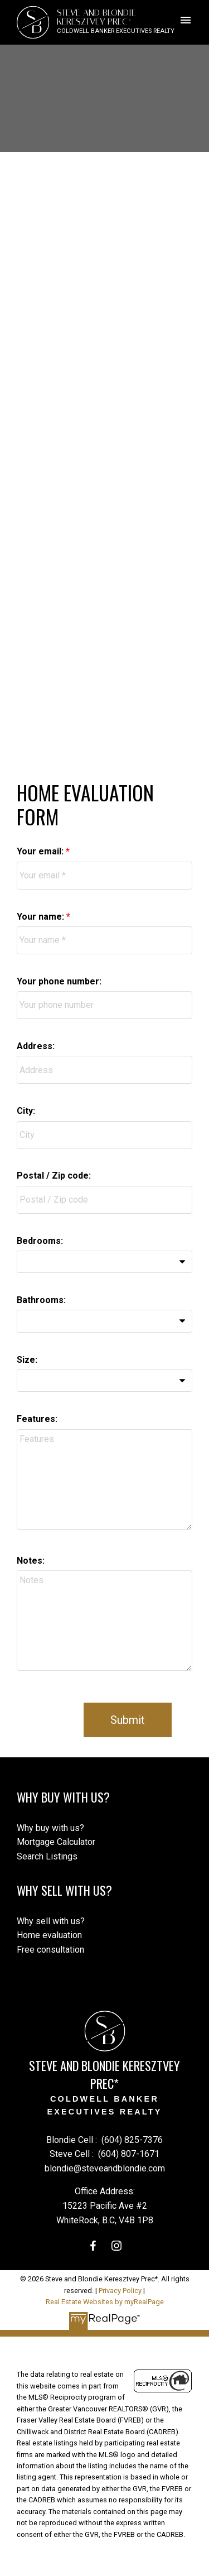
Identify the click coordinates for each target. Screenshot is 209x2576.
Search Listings (47, 1856)
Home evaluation (49, 1935)
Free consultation (50, 1949)
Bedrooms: (40, 1241)
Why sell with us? (51, 1921)
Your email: (41, 851)
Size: (27, 1359)
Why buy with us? (50, 1828)
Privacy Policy (120, 2290)
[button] (93, 2246)
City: (26, 1111)
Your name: (41, 916)
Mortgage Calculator (56, 1842)
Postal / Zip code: (54, 1175)
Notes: (31, 1560)
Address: (36, 1046)
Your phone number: (59, 981)
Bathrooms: (41, 1300)
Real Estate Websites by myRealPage (105, 2302)
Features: (37, 1419)
